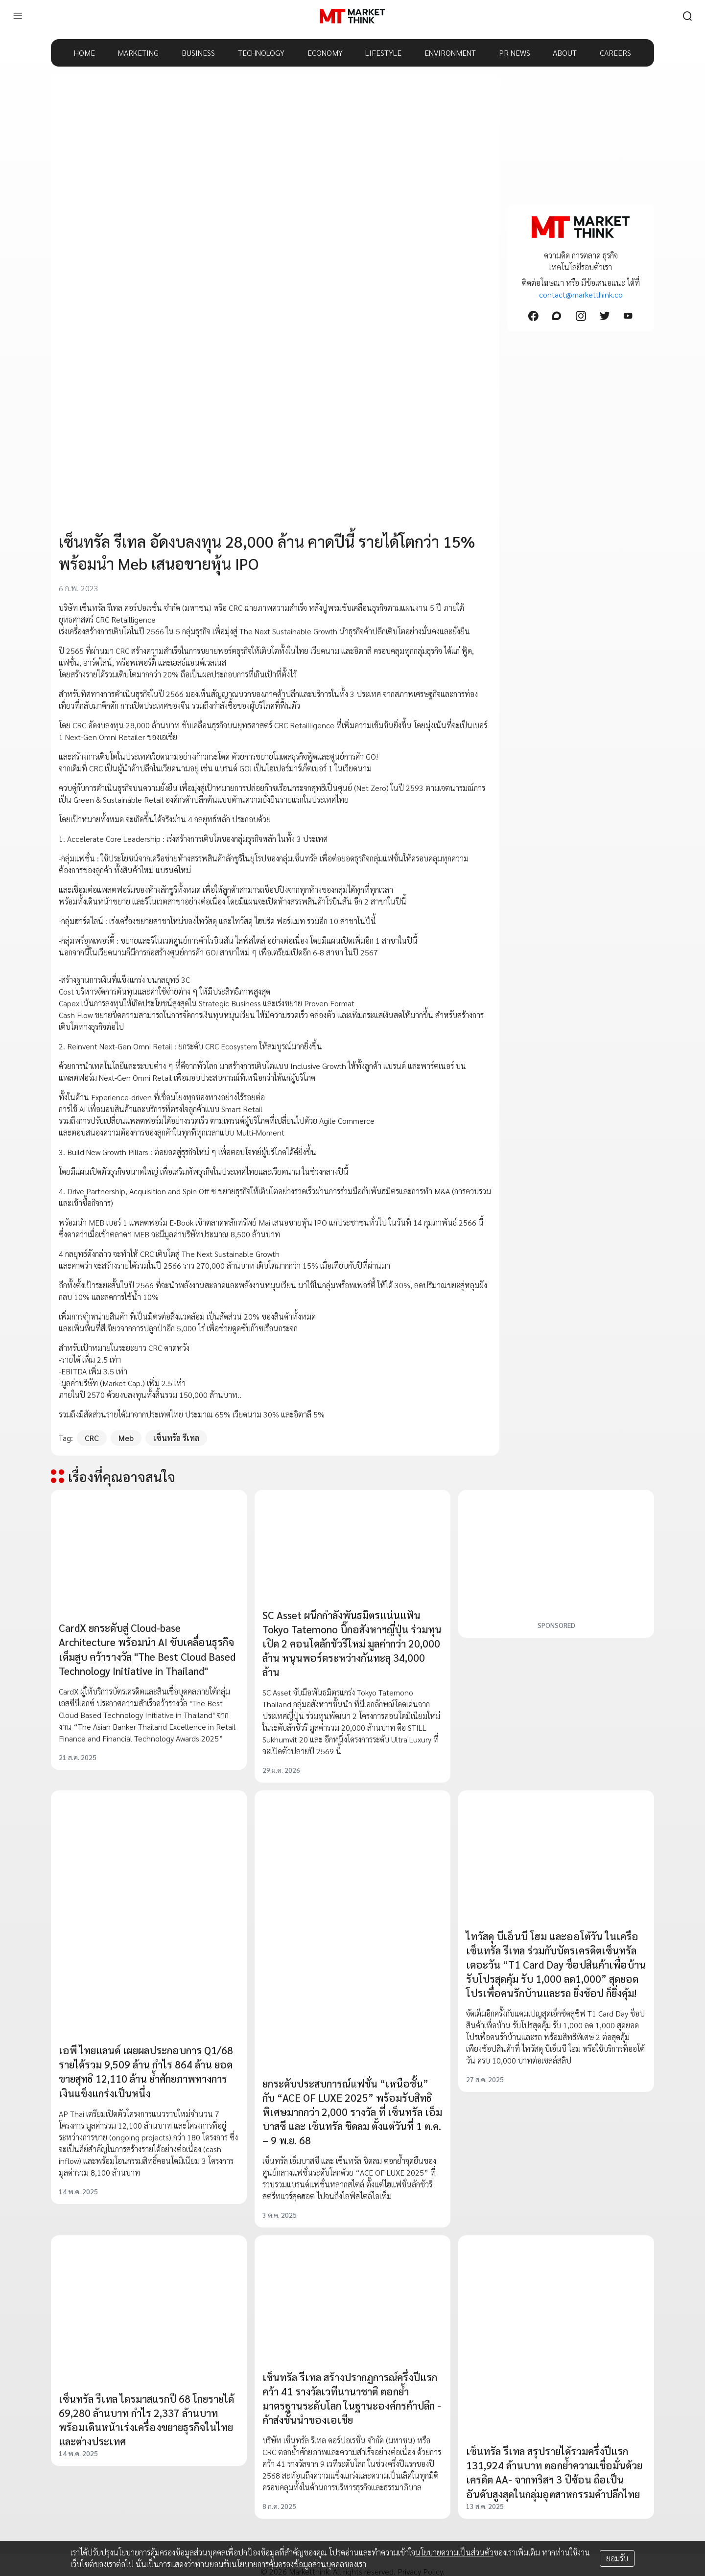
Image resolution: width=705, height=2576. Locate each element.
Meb (126, 1438)
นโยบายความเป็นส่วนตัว (454, 2552)
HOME (84, 52)
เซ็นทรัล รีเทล (176, 1438)
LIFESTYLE (383, 52)
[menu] (17, 16)
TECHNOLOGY (261, 52)
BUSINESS (198, 52)
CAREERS (615, 52)
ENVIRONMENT (450, 52)
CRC (92, 1438)
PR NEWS (514, 52)
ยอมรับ (617, 2558)
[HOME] (352, 16)
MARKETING (138, 52)
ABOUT (565, 52)
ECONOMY (325, 52)
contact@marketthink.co (581, 294)
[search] (687, 16)
